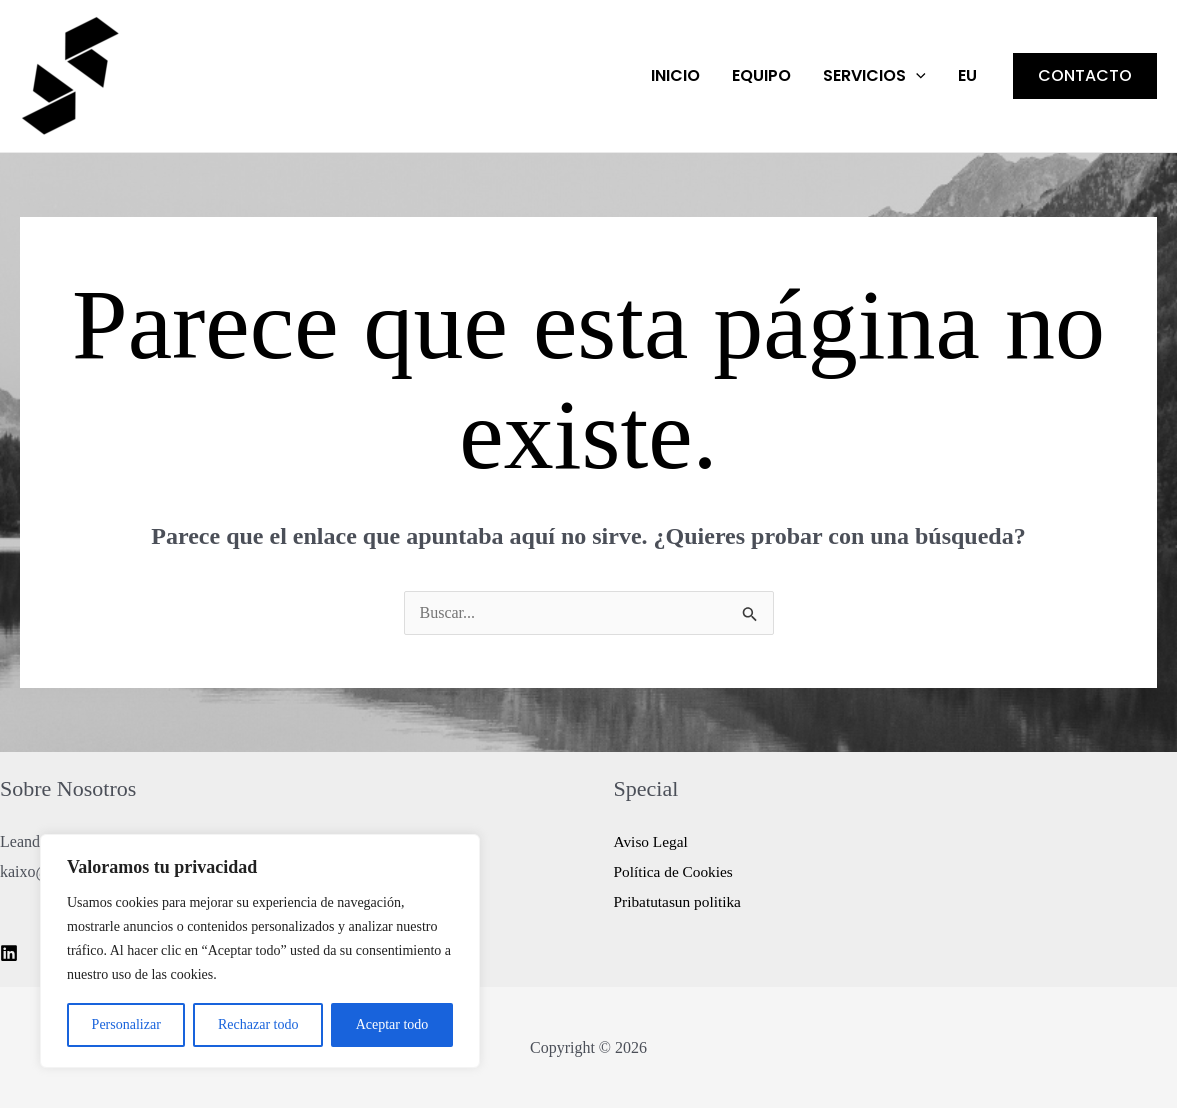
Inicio (675, 75)
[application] (916, 76)
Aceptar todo (392, 1024)
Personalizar (126, 1024)
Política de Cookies (676, 871)
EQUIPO (761, 75)
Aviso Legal (652, 841)
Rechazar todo (258, 1024)
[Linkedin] (9, 953)
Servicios (874, 76)
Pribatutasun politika (680, 901)
